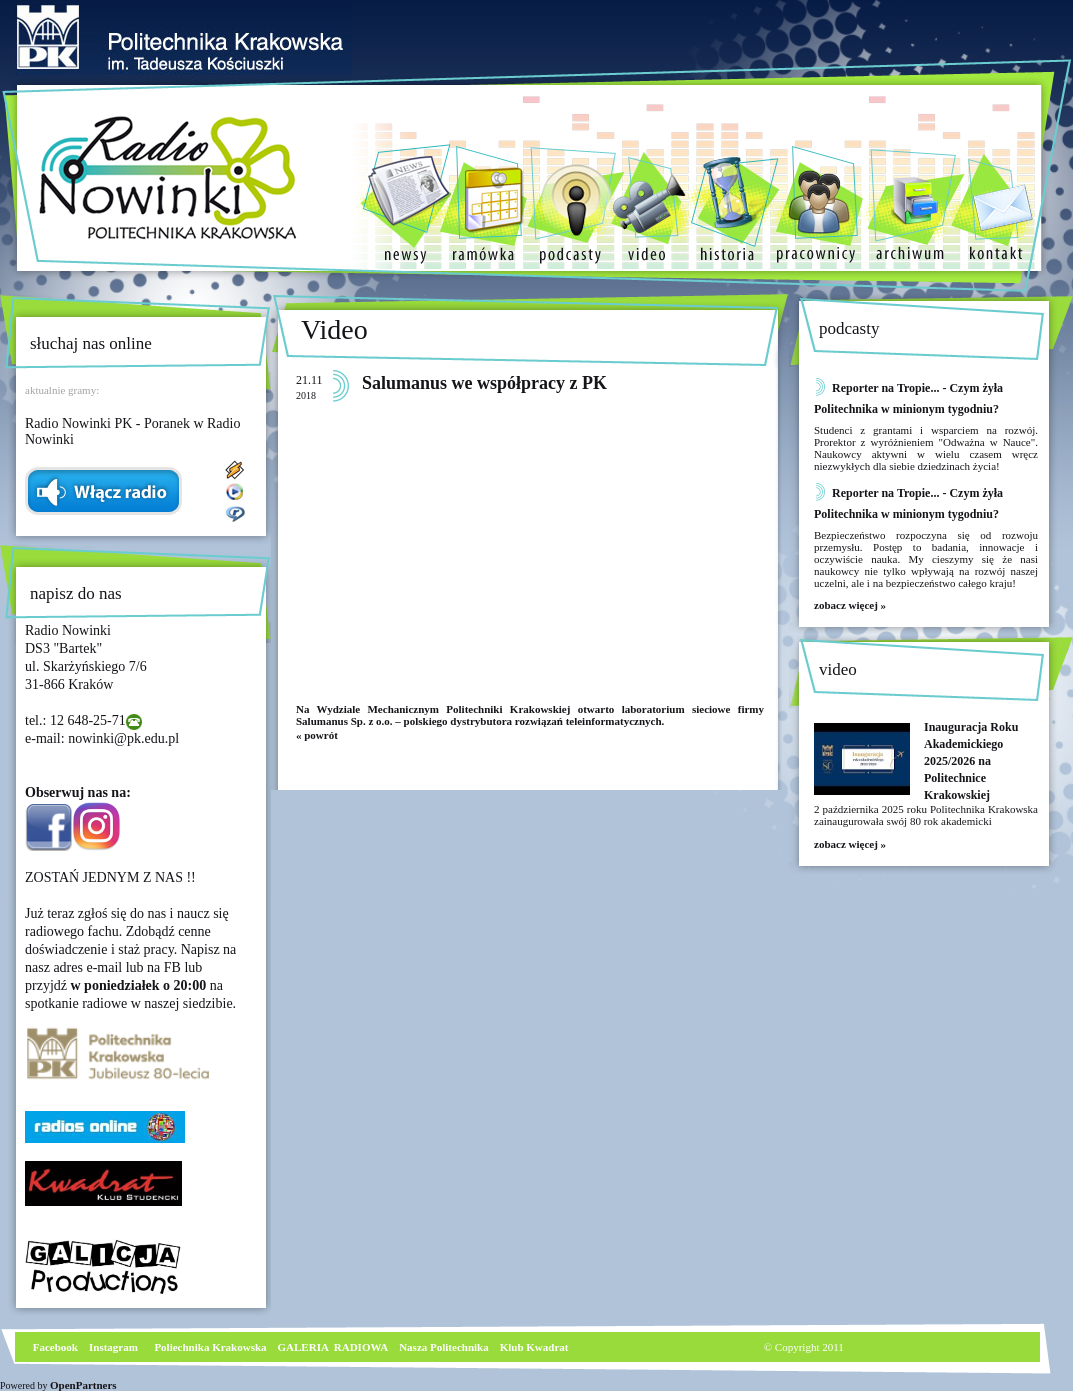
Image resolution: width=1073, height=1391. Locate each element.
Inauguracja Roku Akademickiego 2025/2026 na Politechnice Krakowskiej (971, 761)
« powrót (317, 735)
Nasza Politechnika (444, 1347)
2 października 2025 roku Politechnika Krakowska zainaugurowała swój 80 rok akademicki (926, 815)
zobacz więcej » (850, 605)
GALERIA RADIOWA (333, 1347)
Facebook (54, 1347)
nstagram (115, 1347)
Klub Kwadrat (534, 1347)
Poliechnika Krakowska (211, 1347)
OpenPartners (83, 1385)
